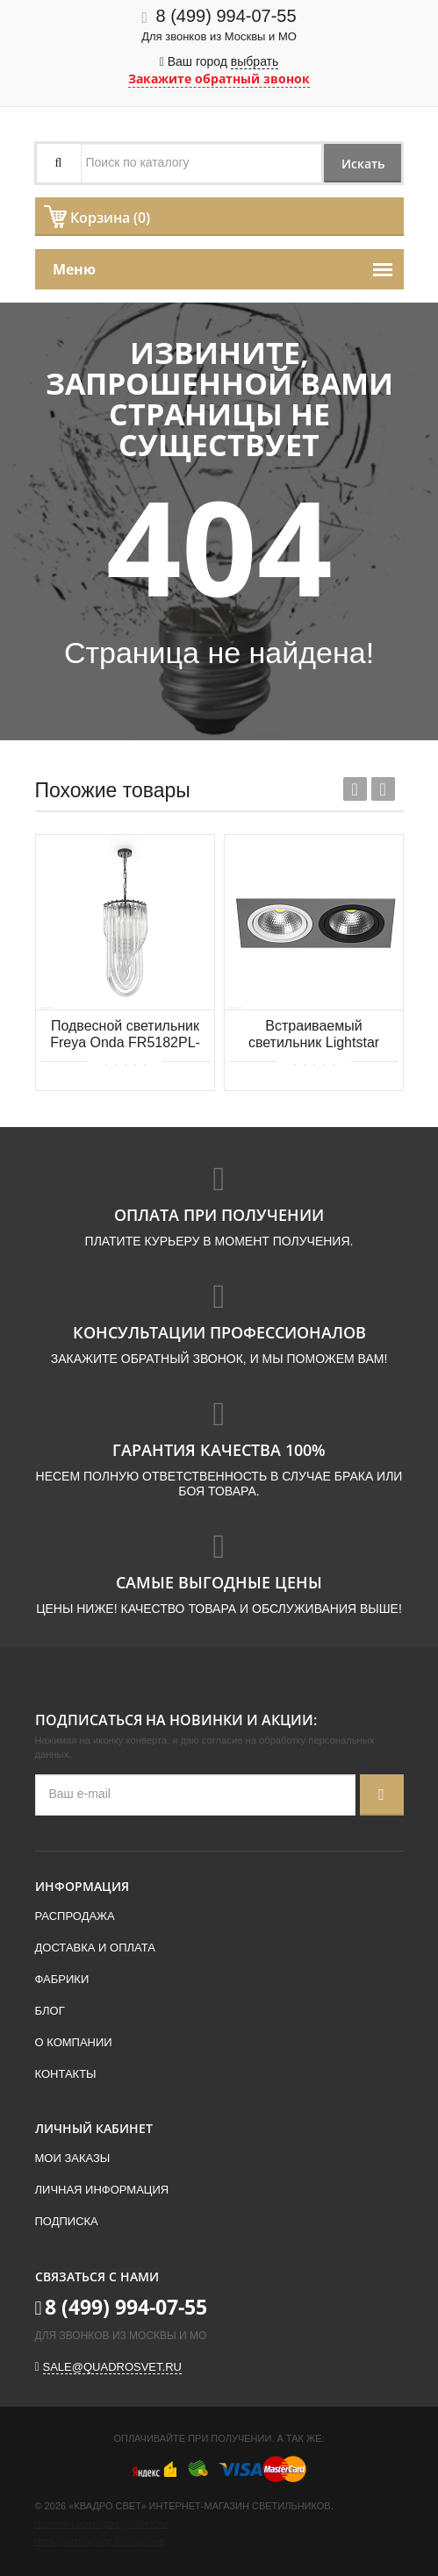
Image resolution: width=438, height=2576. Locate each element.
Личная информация (102, 2189)
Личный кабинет (94, 2128)
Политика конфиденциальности (101, 2525)
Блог (50, 2010)
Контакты (66, 2073)
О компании (73, 2042)
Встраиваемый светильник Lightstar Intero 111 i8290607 (313, 1035)
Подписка (66, 2221)
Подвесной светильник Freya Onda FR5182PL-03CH (125, 1035)
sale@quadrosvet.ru (112, 2366)
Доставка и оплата (95, 1947)
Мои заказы (73, 2158)
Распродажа (75, 1916)
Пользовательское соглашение (100, 2542)
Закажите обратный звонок (219, 78)
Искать (357, 163)
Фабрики (62, 1979)
